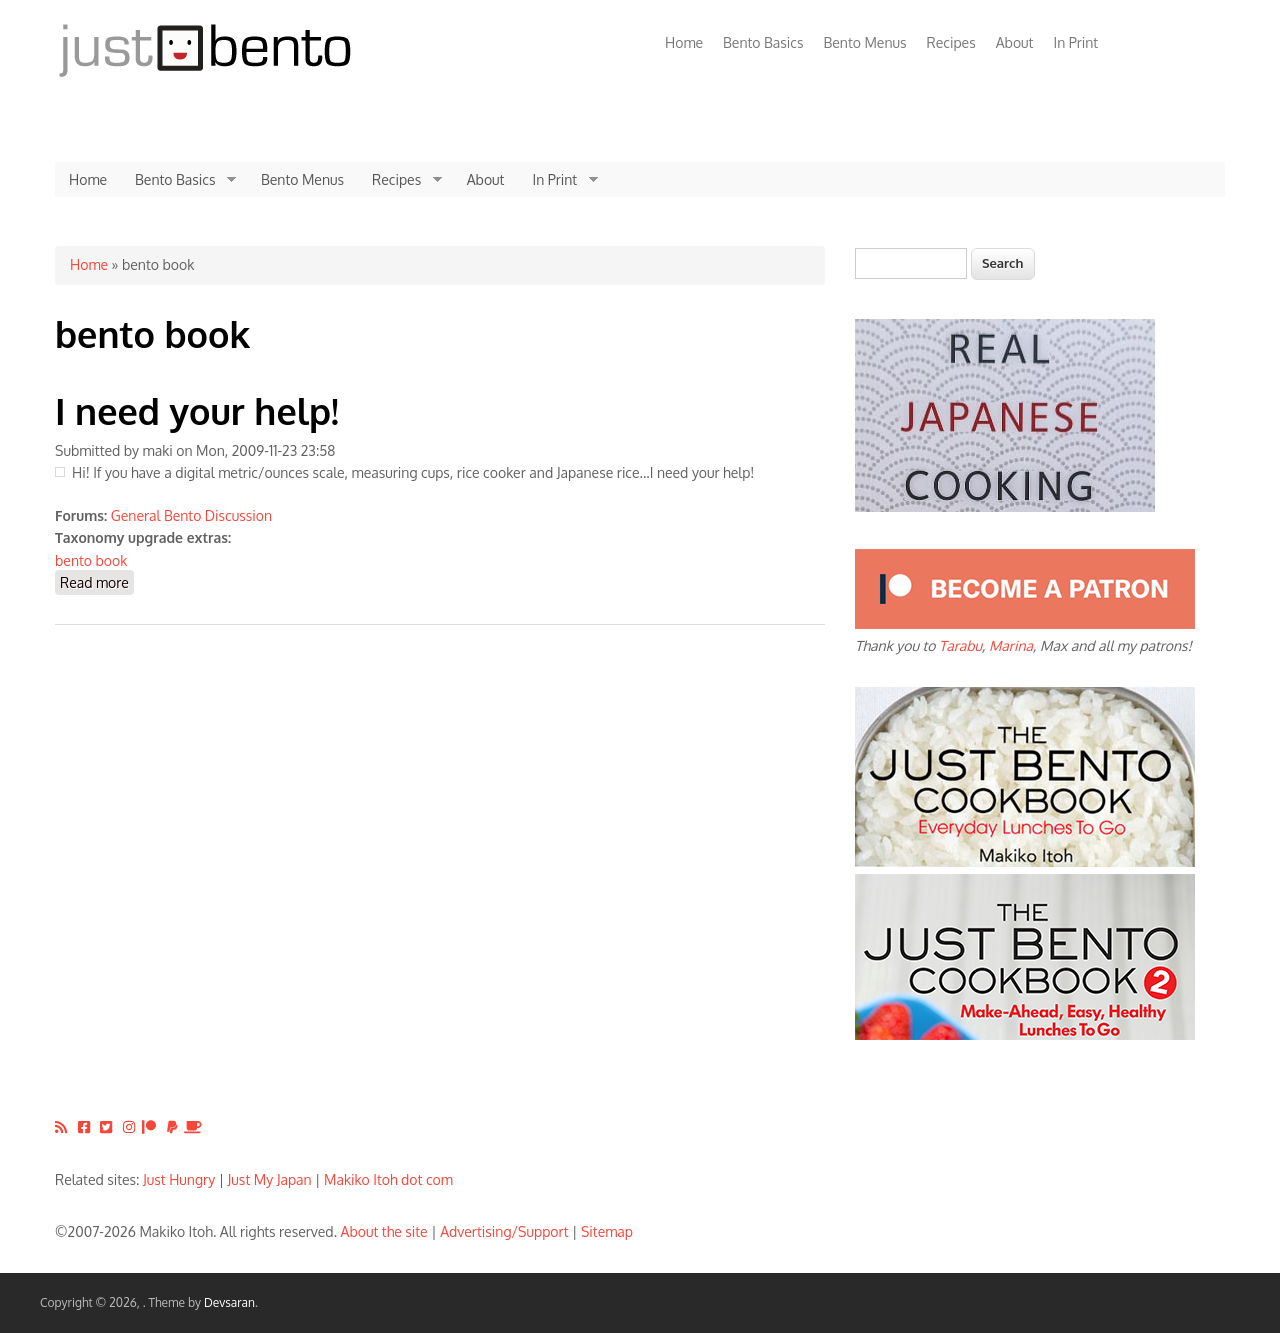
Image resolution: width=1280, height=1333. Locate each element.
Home (684, 42)
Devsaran (229, 1302)
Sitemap (607, 1231)
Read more (97, 581)
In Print (1075, 42)
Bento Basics (763, 42)
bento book (91, 560)
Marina (1011, 645)
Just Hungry (179, 1179)
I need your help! (197, 410)
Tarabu (960, 645)
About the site (384, 1231)
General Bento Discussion (191, 515)
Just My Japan (270, 1179)
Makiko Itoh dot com (388, 1179)
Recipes (951, 42)
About (1015, 42)
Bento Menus (864, 42)
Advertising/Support (504, 1231)
